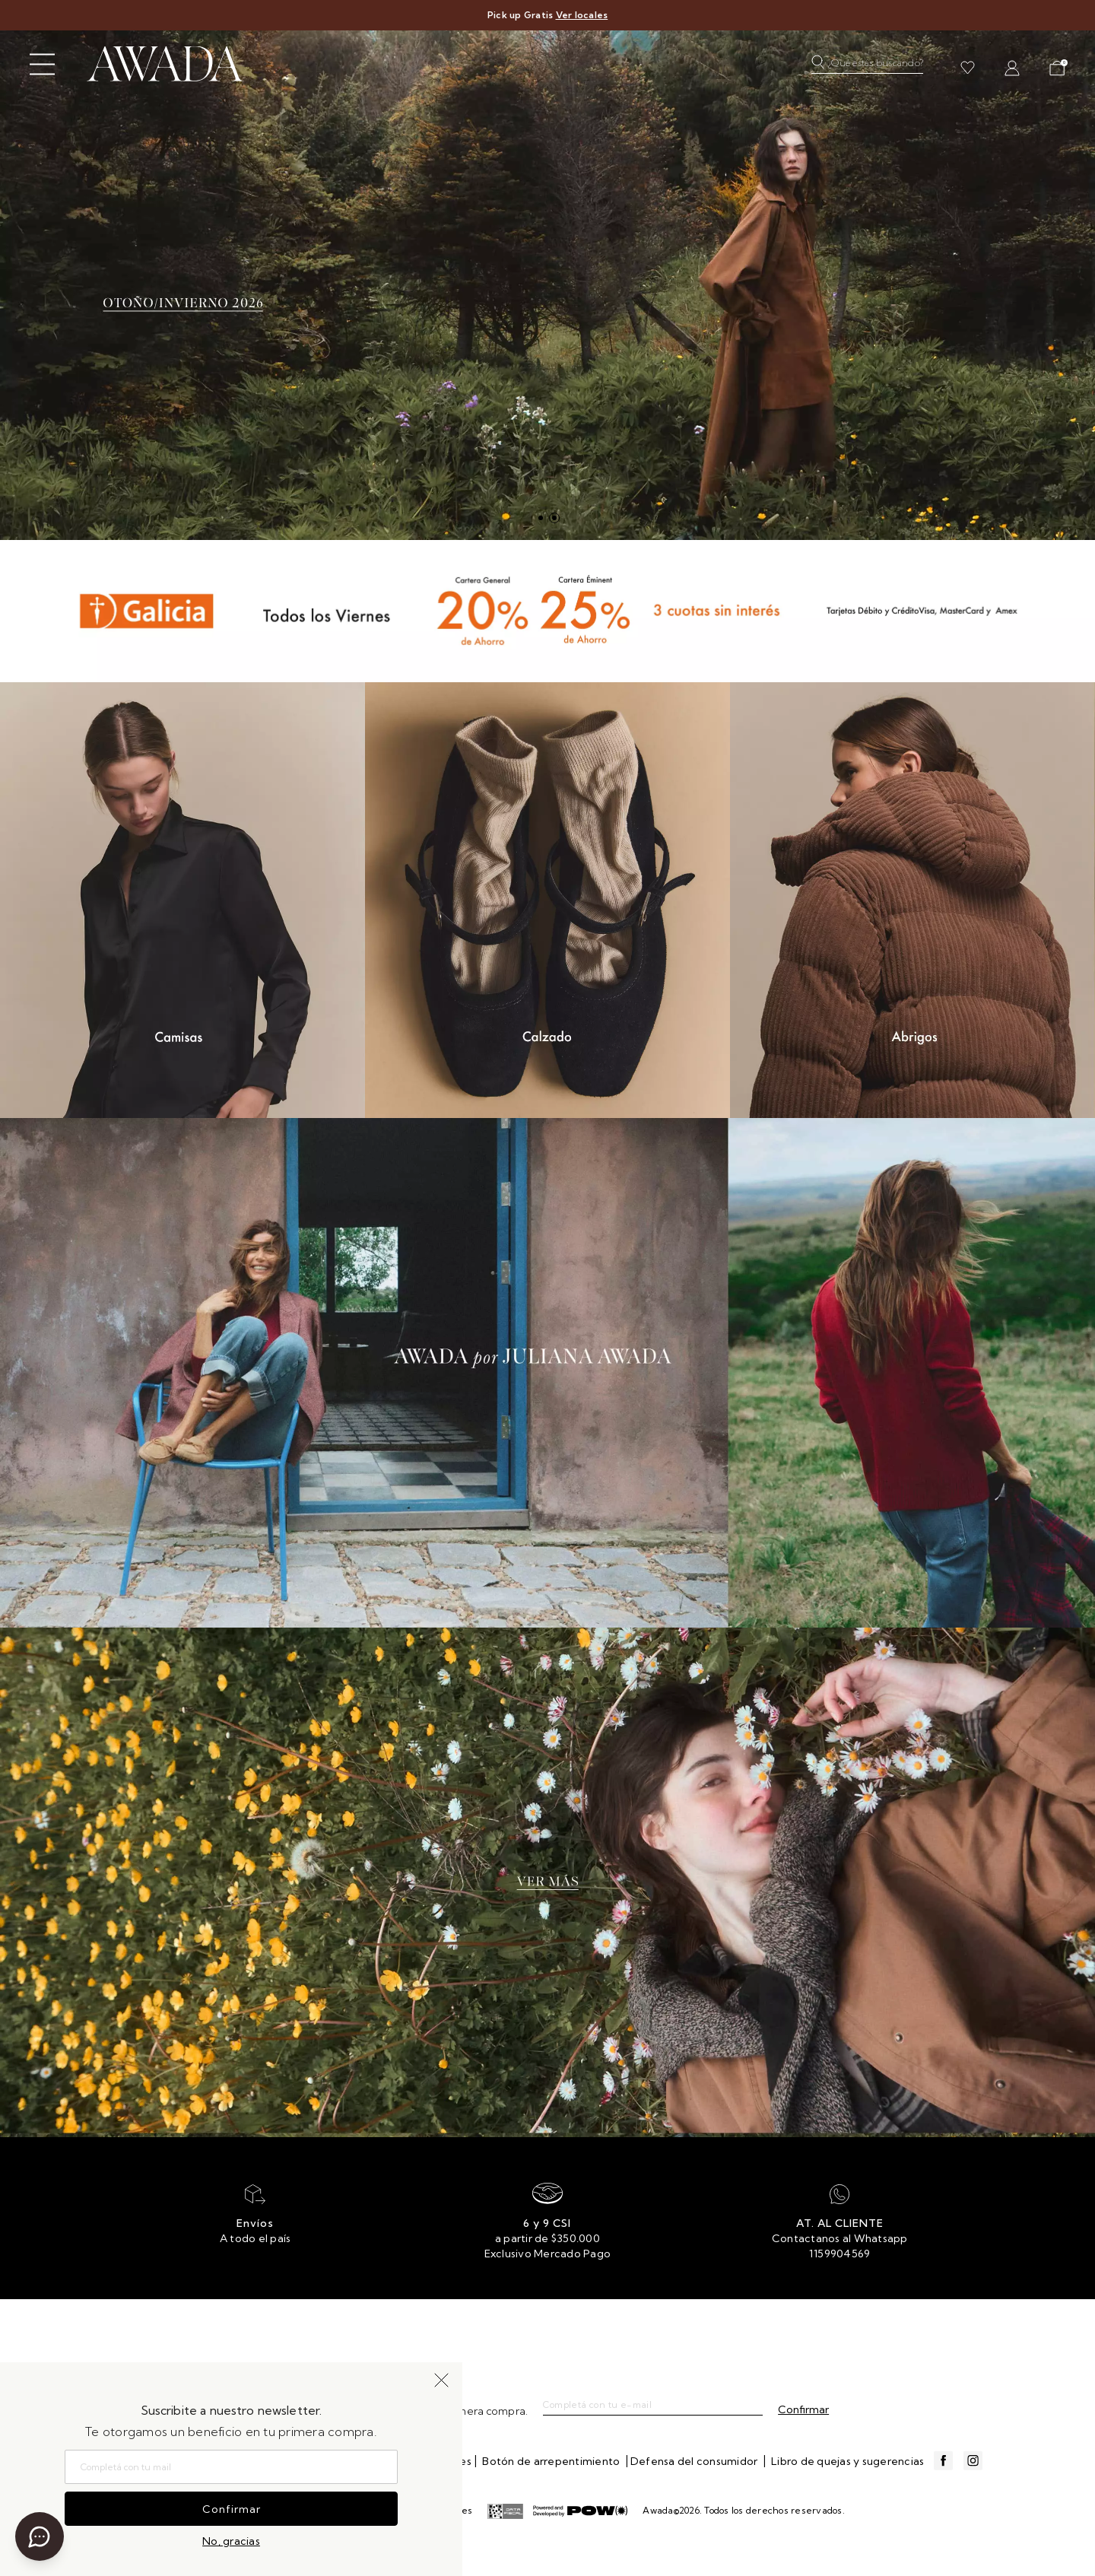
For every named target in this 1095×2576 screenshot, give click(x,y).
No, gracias (231, 2541)
